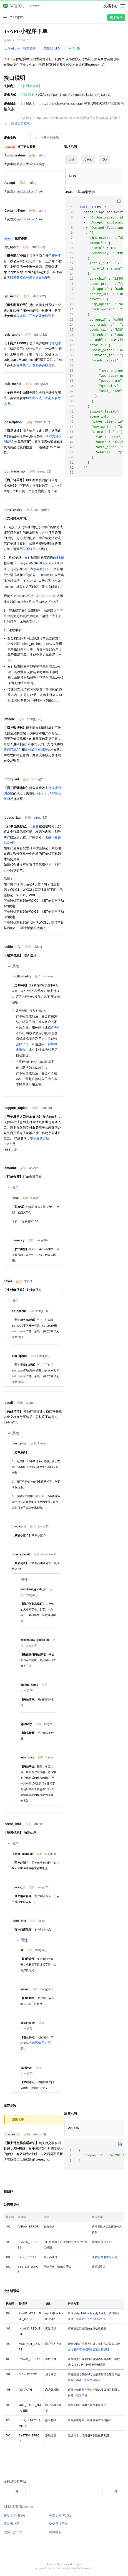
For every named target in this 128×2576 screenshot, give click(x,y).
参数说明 (17, 1337)
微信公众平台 (13, 2532)
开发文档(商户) (14, 2515)
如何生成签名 (92, 2380)
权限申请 (81, 2395)
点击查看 (23, 123)
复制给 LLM (52, 48)
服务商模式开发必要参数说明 (30, 277)
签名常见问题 (109, 2257)
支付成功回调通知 (37, 749)
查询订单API (13, 749)
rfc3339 (58, 557)
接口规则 (106, 2242)
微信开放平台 (58, 2524)
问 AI (74, 48)
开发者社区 (12, 2524)
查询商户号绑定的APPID (91, 2319)
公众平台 (35, 261)
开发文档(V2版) (60, 2515)
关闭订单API (32, 549)
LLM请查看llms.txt (18, 2506)
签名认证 (19, 164)
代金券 (34, 826)
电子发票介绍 (39, 1138)
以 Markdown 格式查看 (20, 48)
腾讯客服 (55, 2532)
